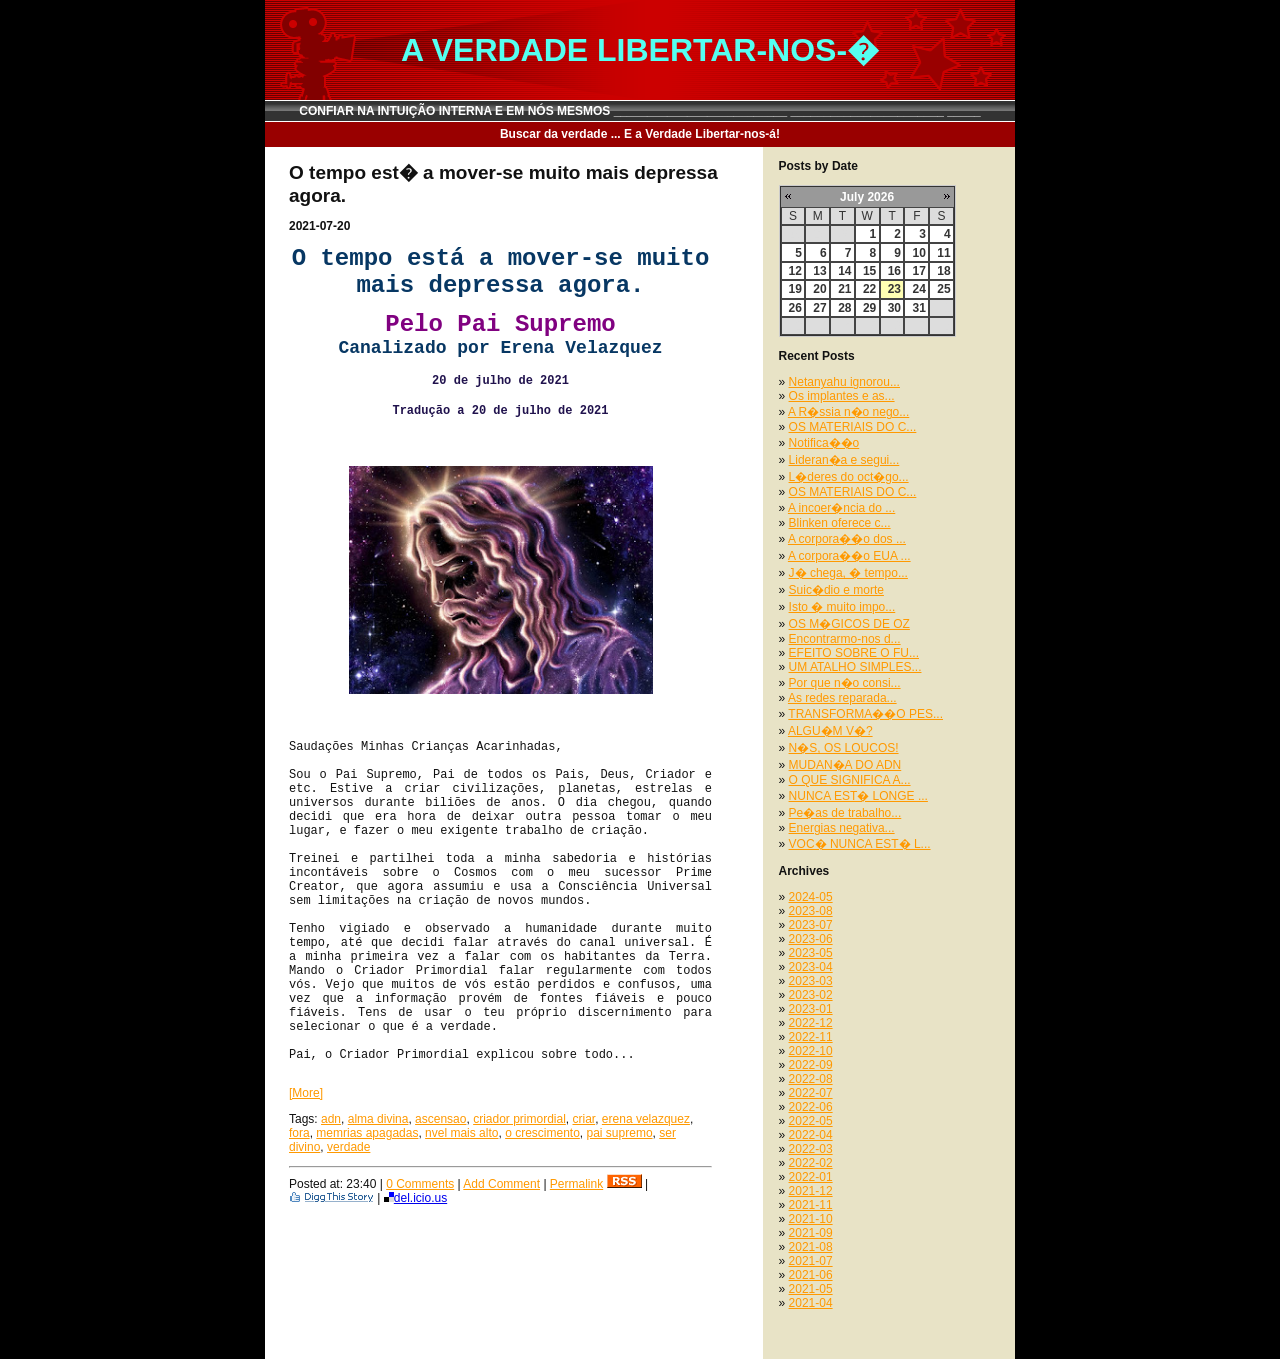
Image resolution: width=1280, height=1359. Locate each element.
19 (795, 289)
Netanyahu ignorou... (844, 382)
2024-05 (811, 897)
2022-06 (811, 1107)
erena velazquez (646, 1119)
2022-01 (811, 1177)
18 (943, 271)
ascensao (440, 1119)
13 (819, 271)
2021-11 (811, 1205)
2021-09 (811, 1233)
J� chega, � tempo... (848, 573)
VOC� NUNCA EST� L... (860, 844)
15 (869, 271)
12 (795, 271)
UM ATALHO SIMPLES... (855, 667)
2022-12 (811, 1023)
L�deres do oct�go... (849, 477)
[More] (306, 1093)
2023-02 (811, 995)
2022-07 (811, 1093)
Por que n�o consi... (845, 683)
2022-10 (811, 1051)
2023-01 (811, 1009)
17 (918, 271)
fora (299, 1133)
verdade (348, 1147)
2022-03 (811, 1149)
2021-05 (811, 1289)
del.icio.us (415, 1198)
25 (943, 289)
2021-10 (811, 1219)
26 (795, 308)
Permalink (576, 1184)
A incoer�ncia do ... (841, 508)
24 (918, 289)
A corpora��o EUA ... (849, 556)
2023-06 (811, 939)
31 (918, 308)
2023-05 (811, 953)
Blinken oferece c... (840, 523)
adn (331, 1119)
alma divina (378, 1119)
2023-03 (811, 981)
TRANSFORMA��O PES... (865, 714)
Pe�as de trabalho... (845, 813)
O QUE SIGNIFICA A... (850, 780)
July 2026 (867, 197)
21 (844, 289)
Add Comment (501, 1184)
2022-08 (811, 1079)
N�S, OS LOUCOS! (844, 748)
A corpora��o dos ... (847, 539)
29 (869, 308)
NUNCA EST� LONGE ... (858, 796)
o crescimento (542, 1133)
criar (584, 1119)
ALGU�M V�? (830, 731)
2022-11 (811, 1037)
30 (894, 308)
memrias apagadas (367, 1133)
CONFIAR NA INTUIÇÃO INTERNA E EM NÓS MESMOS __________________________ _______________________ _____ (640, 111)
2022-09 (811, 1065)
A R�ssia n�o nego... (848, 412)
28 (844, 308)
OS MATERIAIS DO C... (853, 427)
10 (918, 253)
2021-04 (811, 1303)
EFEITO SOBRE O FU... (854, 653)
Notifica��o (824, 443)
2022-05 (811, 1121)
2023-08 (811, 911)
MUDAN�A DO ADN (845, 765)
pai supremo (620, 1133)
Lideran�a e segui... (844, 460)
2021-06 (811, 1275)
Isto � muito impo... (842, 607)
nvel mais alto (461, 1133)
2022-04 (811, 1135)
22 (869, 289)
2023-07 (811, 925)
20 (819, 289)
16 (894, 271)
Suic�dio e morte (836, 590)
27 (819, 308)
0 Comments (420, 1184)
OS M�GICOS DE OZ (849, 624)
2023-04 (811, 967)
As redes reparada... (842, 698)
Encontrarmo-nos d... (845, 639)
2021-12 (811, 1191)
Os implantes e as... (842, 396)
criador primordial (519, 1119)
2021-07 (811, 1261)
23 (894, 289)
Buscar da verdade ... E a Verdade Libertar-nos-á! (640, 134)
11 (943, 253)
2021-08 (811, 1247)
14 (844, 271)
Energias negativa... (842, 828)
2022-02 (811, 1163)
